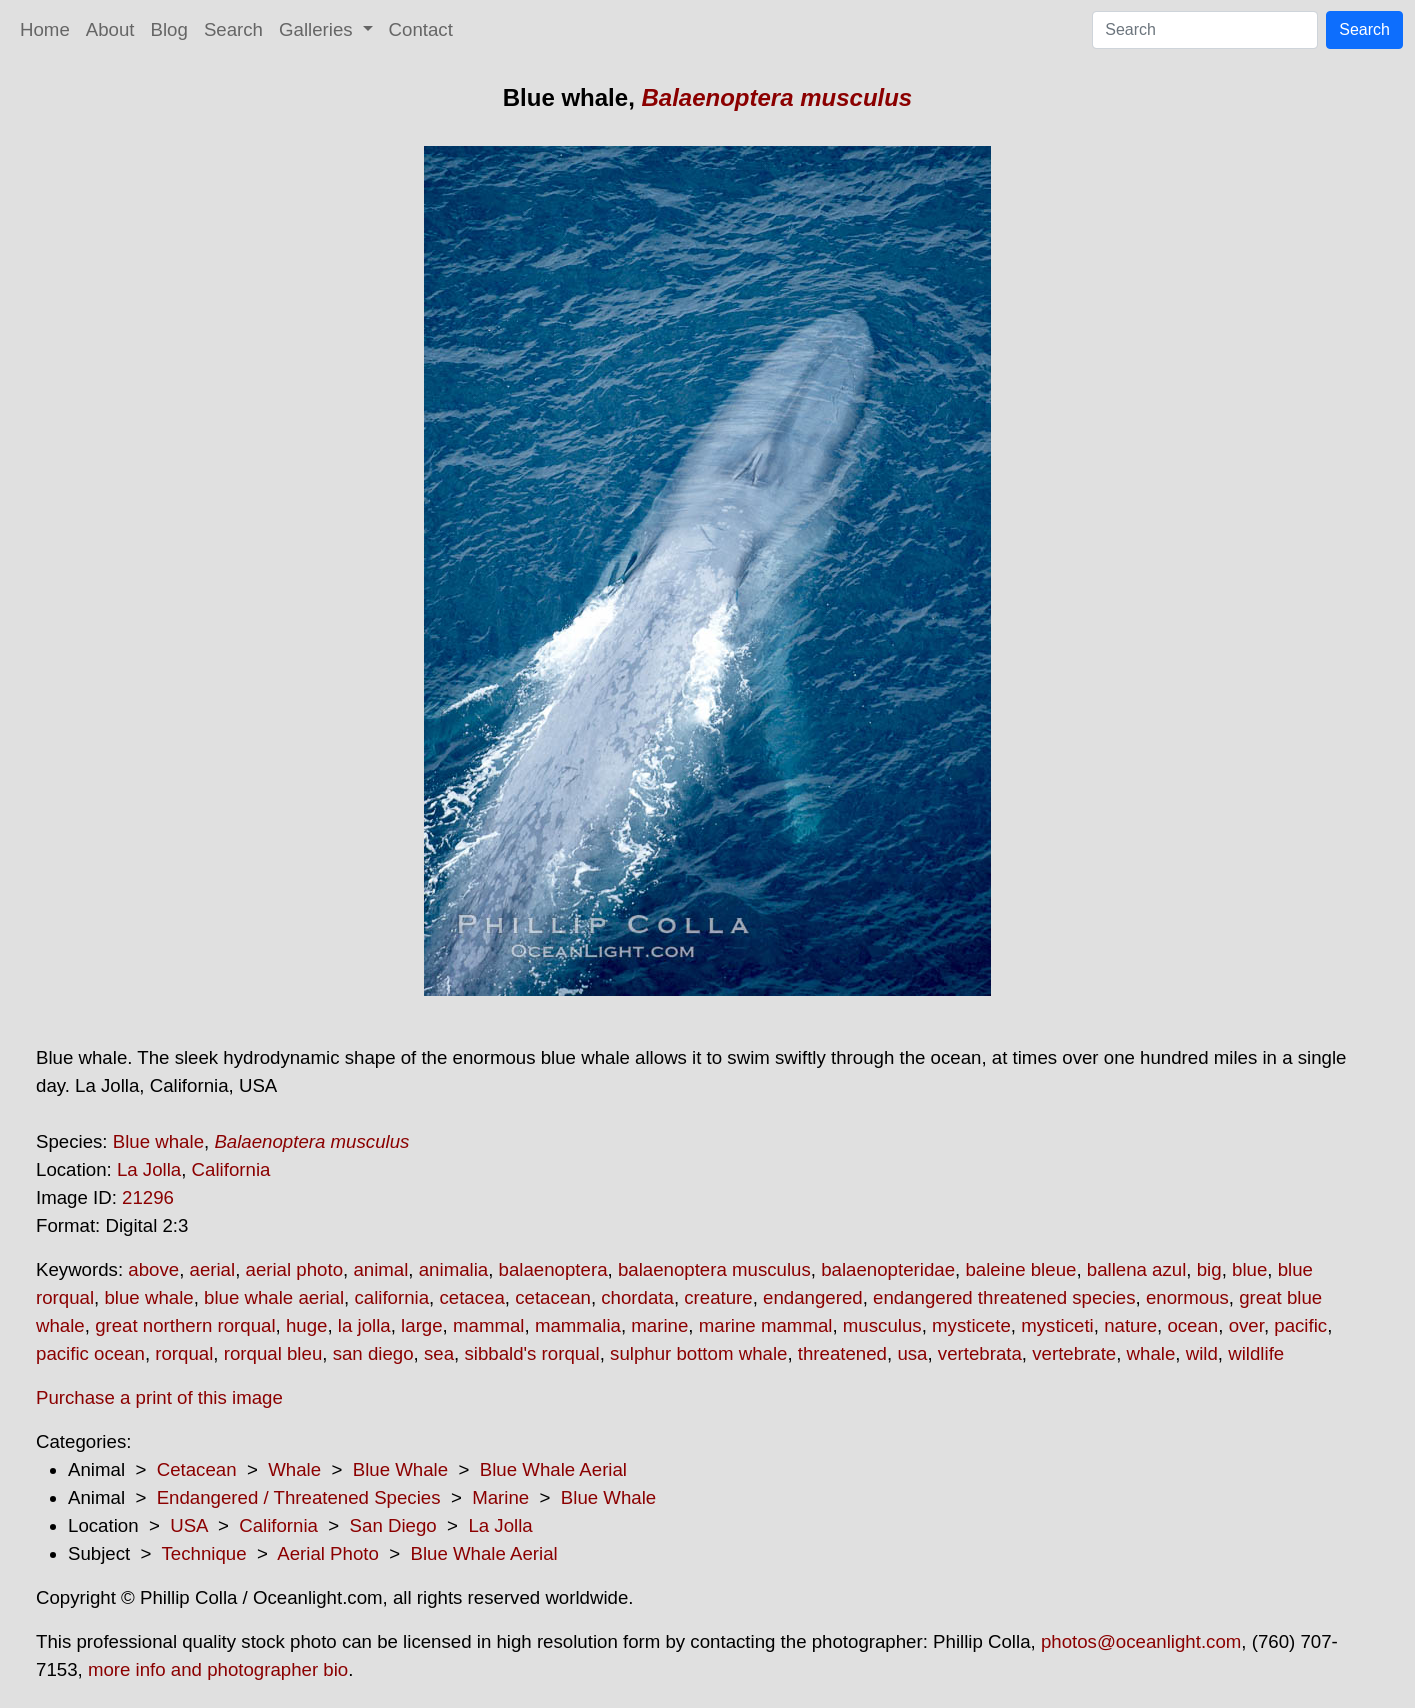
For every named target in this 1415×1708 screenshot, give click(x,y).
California (231, 1169)
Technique (204, 1553)
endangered (813, 1297)
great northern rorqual (185, 1325)
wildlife (1256, 1353)
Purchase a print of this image (159, 1397)
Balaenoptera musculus (776, 97)
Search (233, 29)
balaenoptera (553, 1269)
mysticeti (1057, 1325)
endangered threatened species (1004, 1297)
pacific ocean (90, 1353)
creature (718, 1297)
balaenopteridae (888, 1269)
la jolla (364, 1325)
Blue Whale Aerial (553, 1469)
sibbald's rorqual (531, 1353)
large (422, 1325)
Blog (169, 29)
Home (45, 29)
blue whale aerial (274, 1297)
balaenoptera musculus (714, 1269)
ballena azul (1137, 1269)
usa (912, 1353)
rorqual (184, 1353)
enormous (1187, 1297)
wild (1202, 1353)
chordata (637, 1297)
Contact (421, 29)
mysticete (971, 1325)
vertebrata (980, 1353)
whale (1151, 1353)
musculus (882, 1325)
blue (1249, 1269)
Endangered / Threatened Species (299, 1497)
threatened (842, 1353)
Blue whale (158, 1141)
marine (659, 1325)
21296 (148, 1197)
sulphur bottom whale (698, 1353)
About (110, 29)
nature (1130, 1325)
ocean (1192, 1325)
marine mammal (766, 1325)
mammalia (578, 1325)
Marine (500, 1497)
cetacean (553, 1297)
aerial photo (295, 1269)
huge (307, 1325)
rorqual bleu (273, 1353)
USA (188, 1525)
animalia (453, 1269)
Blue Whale (400, 1469)
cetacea (471, 1297)
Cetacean (197, 1469)
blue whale (148, 1297)
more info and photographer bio (218, 1669)
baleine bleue (1020, 1269)
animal (380, 1269)
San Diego (393, 1525)
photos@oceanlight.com (1141, 1641)
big (1209, 1269)
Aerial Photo (328, 1553)
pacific (1300, 1325)
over (1246, 1325)
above (153, 1269)
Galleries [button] (318, 29)
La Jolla (149, 1169)
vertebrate (1074, 1353)
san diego (373, 1353)
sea (439, 1353)
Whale (294, 1469)
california (391, 1297)
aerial (213, 1269)
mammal (489, 1325)
